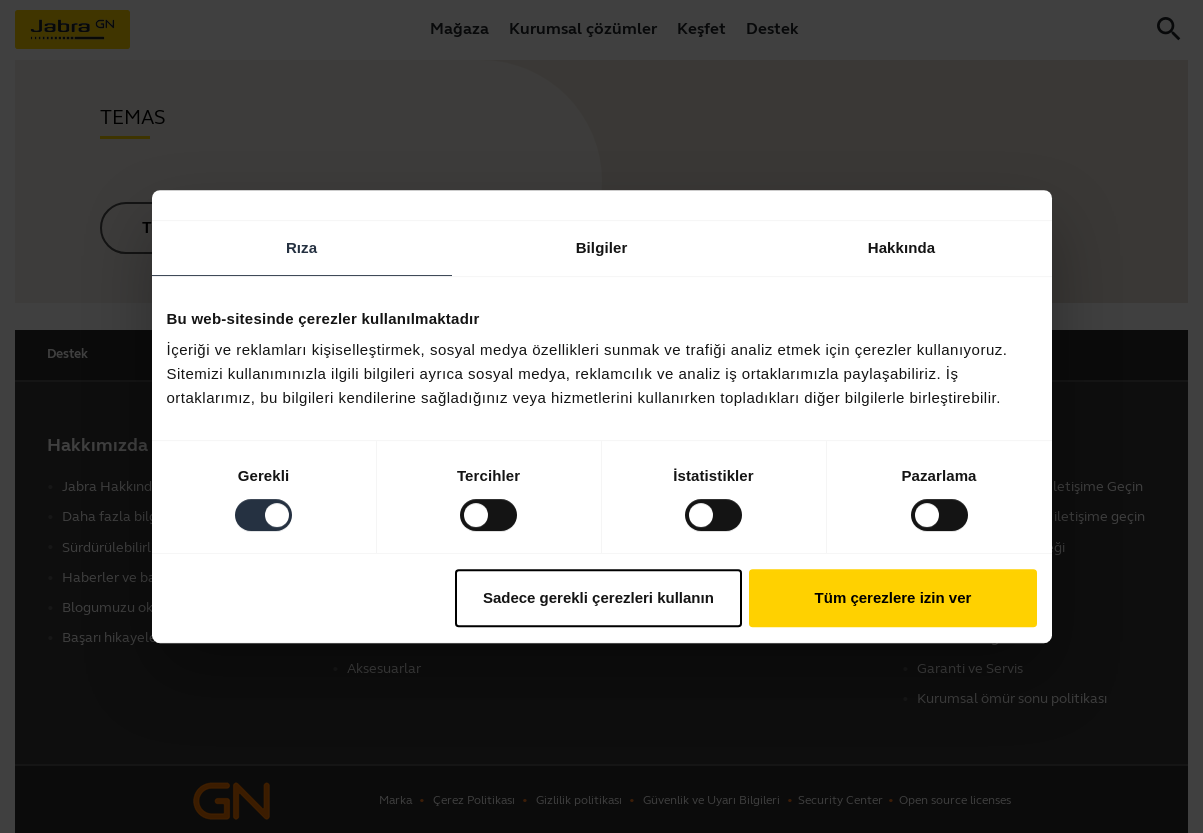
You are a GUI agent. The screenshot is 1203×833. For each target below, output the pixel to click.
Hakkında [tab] (902, 247)
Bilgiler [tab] (602, 247)
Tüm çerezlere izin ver (893, 597)
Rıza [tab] (301, 247)
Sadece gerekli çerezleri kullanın (598, 597)
